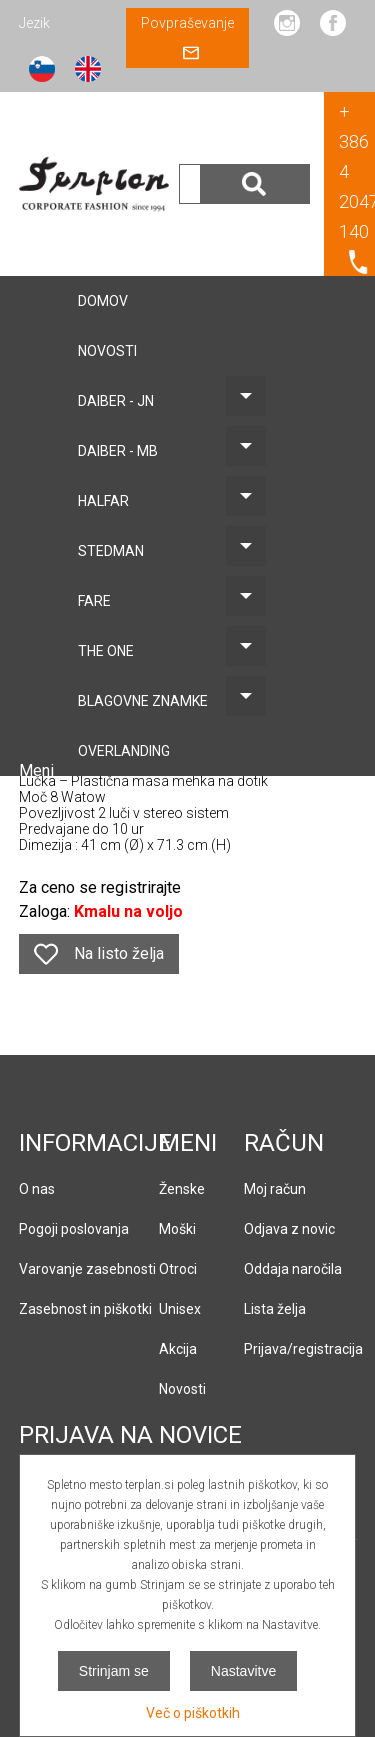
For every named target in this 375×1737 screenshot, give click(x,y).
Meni (38, 770)
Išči (255, 184)
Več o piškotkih (193, 1713)
